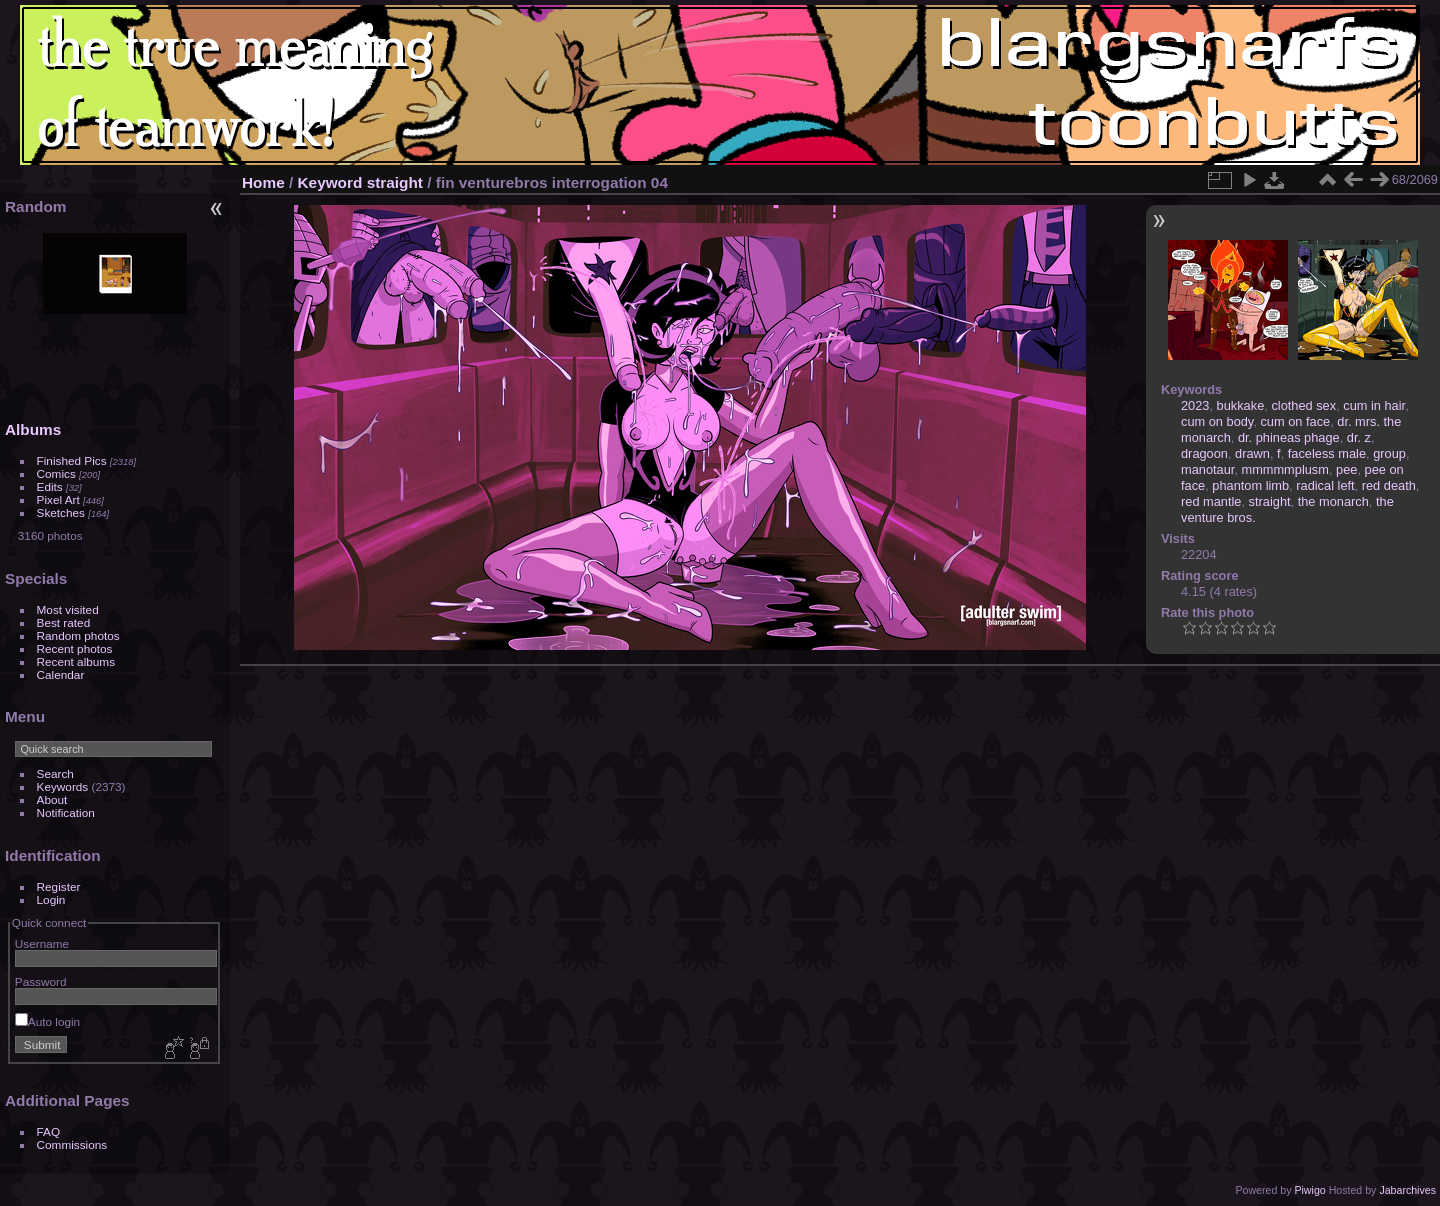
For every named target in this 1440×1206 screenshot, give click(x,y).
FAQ (49, 1131)
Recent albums (76, 661)
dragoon (1204, 453)
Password (41, 981)
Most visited (68, 609)
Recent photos (75, 648)
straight (395, 182)
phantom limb (1250, 485)
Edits (50, 486)
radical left (1325, 485)
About (52, 799)
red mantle (1211, 501)
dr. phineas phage (1289, 437)
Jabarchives (1407, 1190)
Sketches (61, 512)
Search (55, 773)
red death (1389, 485)
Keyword (330, 182)
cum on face (1295, 421)
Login (51, 899)
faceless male (1327, 453)
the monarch (1333, 501)
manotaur (1207, 469)
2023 (1195, 405)
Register (59, 886)
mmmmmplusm (1284, 469)
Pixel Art (58, 499)
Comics (56, 473)
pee (1346, 469)
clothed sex (1303, 405)
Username (42, 943)
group (1389, 453)
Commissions (72, 1144)
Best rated (64, 622)
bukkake (1241, 405)
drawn (1252, 453)
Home (263, 182)
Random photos (78, 635)
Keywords (63, 786)
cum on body (1217, 421)
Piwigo (1309, 1190)
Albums (33, 429)
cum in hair (1374, 405)
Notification (66, 812)
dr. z (1359, 437)
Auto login (47, 1021)
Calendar (61, 674)
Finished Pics (72, 460)
